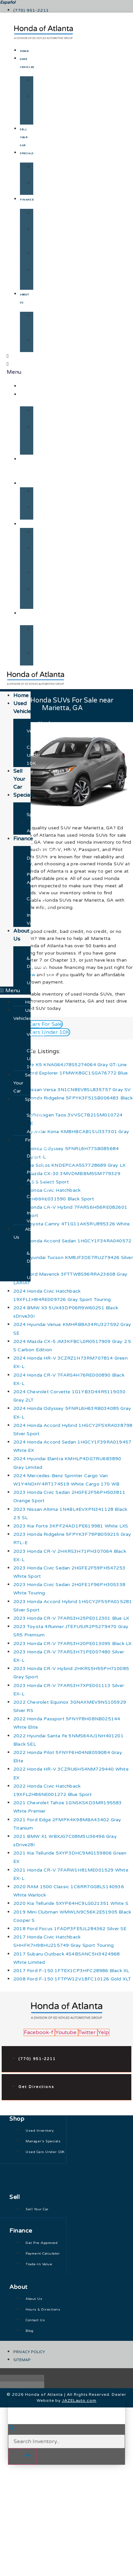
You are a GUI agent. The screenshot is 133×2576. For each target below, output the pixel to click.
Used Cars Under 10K (41, 109)
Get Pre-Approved (44, 237)
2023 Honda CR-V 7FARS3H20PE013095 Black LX (72, 1643)
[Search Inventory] (66, 2441)
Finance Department (48, 217)
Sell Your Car (23, 137)
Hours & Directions (45, 324)
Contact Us (44, 344)
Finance (27, 200)
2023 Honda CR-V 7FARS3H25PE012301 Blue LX (71, 1618)
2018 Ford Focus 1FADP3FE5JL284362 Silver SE (70, 1929)
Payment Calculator (46, 257)
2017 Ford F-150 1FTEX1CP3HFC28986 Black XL (71, 1970)
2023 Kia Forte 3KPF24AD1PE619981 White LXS (70, 1526)
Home (24, 51)
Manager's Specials (47, 171)
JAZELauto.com (79, 2400)
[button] (15, 991)
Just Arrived (41, 187)
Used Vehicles (42, 84)
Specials (27, 153)
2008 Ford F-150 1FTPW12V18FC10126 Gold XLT (72, 1979)
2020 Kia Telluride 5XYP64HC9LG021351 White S (70, 1903)
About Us (29, 617)
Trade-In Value (42, 278)
